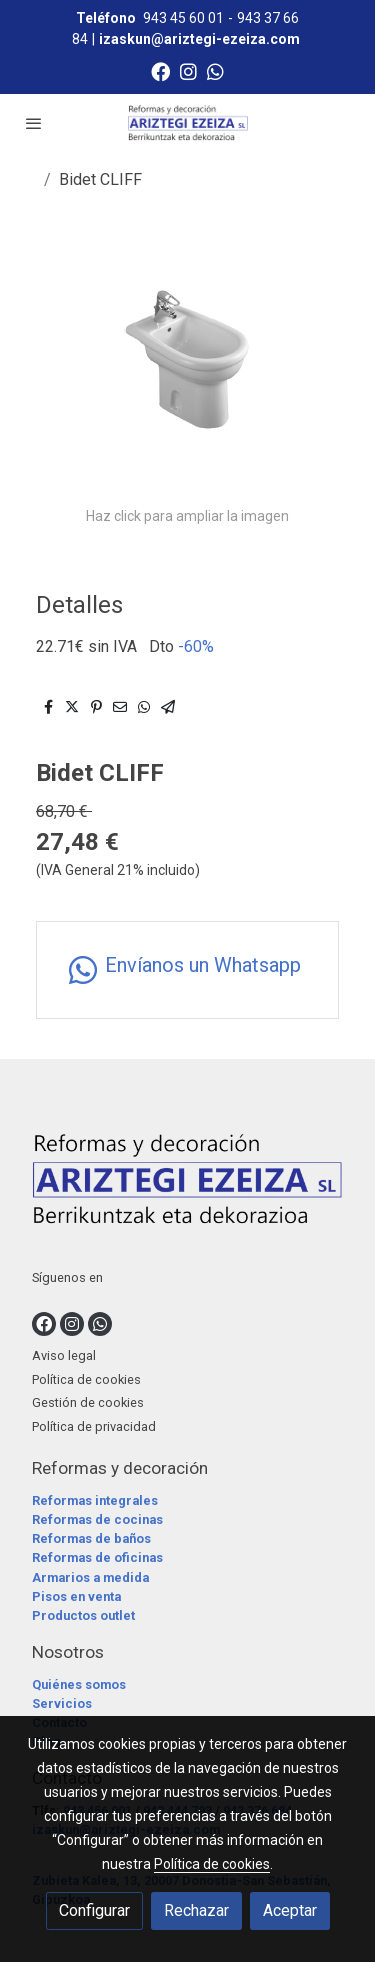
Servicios (62, 1703)
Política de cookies (86, 1379)
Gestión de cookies (88, 1402)
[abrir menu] (34, 123)
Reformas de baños (91, 1538)
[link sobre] (187, 1183)
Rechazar (196, 1910)
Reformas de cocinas (97, 1519)
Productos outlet (83, 1615)
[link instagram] (188, 70)
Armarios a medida (90, 1577)
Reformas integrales (95, 1500)
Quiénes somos (79, 1684)
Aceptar (290, 1910)
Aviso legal (64, 1355)
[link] (188, 123)
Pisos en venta (76, 1596)
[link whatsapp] (215, 70)
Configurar (94, 1910)
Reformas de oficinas (97, 1557)
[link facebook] (160, 70)
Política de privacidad (94, 1426)
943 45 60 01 (183, 18)
